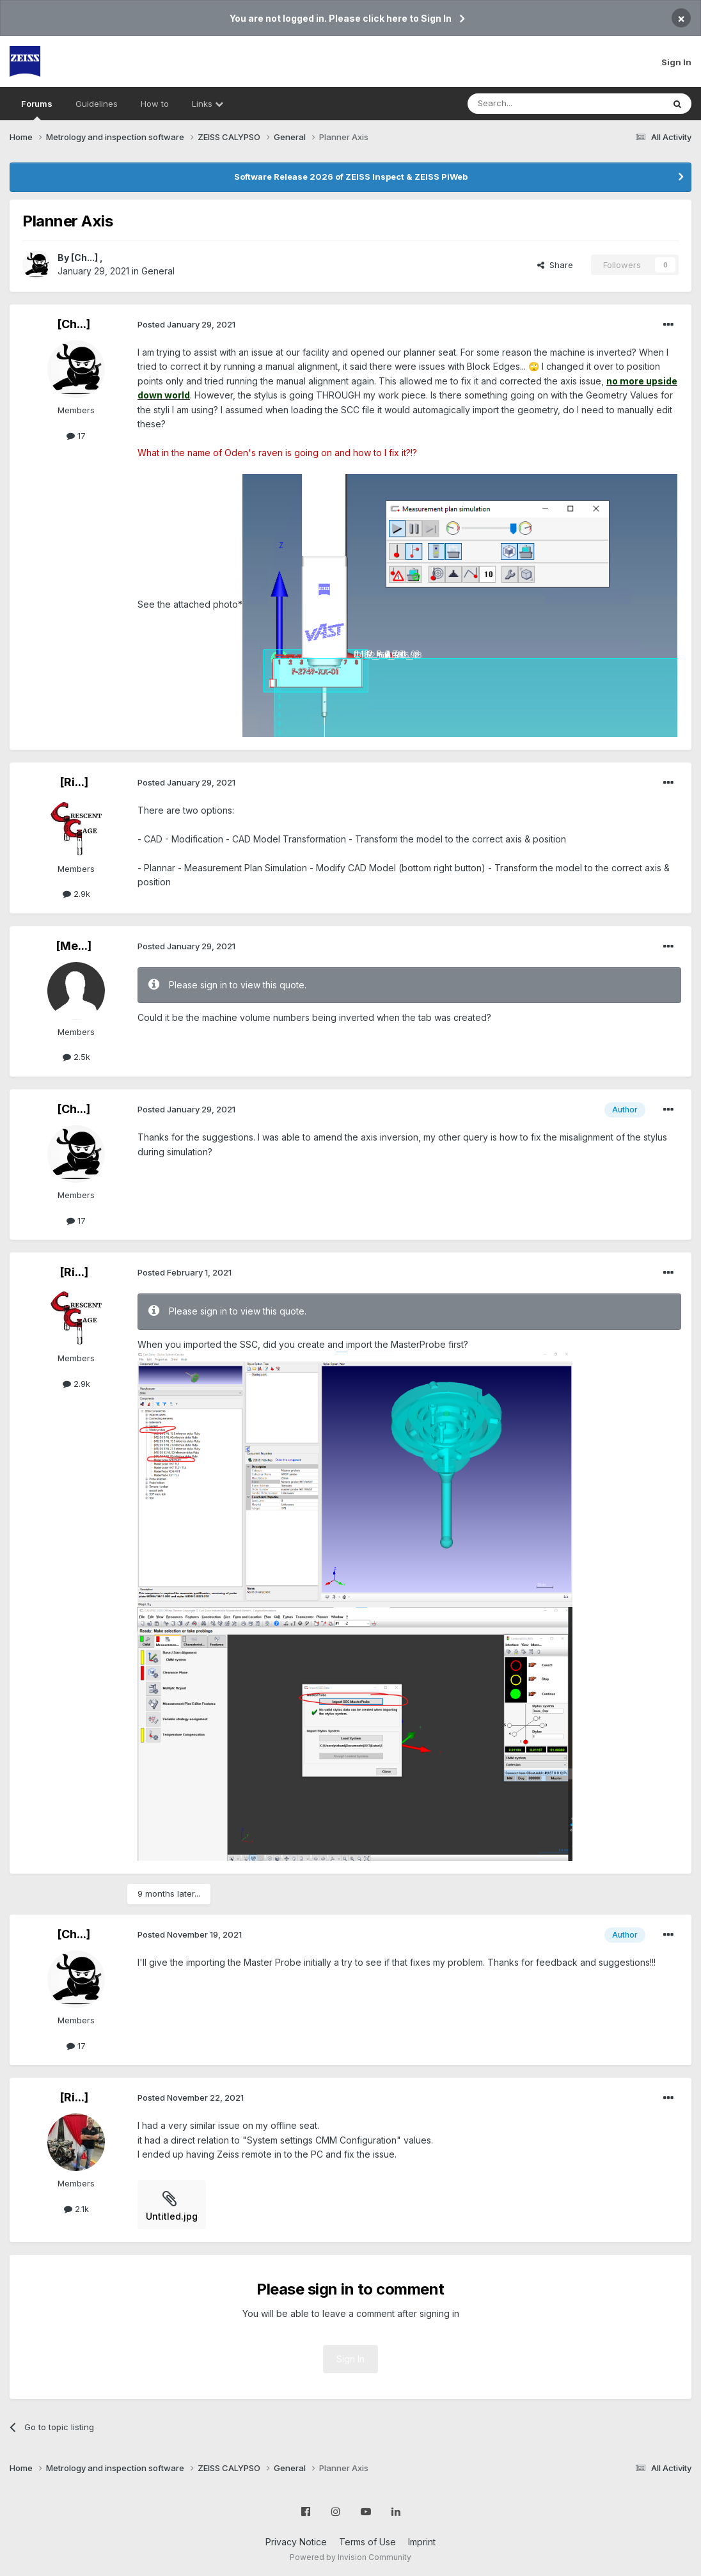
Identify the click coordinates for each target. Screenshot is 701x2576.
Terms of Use (367, 2541)
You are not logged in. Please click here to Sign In (341, 18)
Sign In (676, 62)
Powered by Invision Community (350, 2557)
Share (555, 265)
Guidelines (96, 104)
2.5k (76, 1057)
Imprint (422, 2541)
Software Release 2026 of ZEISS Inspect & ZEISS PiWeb (351, 176)
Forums (36, 109)
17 (76, 436)
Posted (186, 324)
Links (207, 104)
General (158, 270)
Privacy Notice (296, 2541)
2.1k (76, 2209)
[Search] (533, 103)
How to (155, 104)
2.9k (76, 894)
